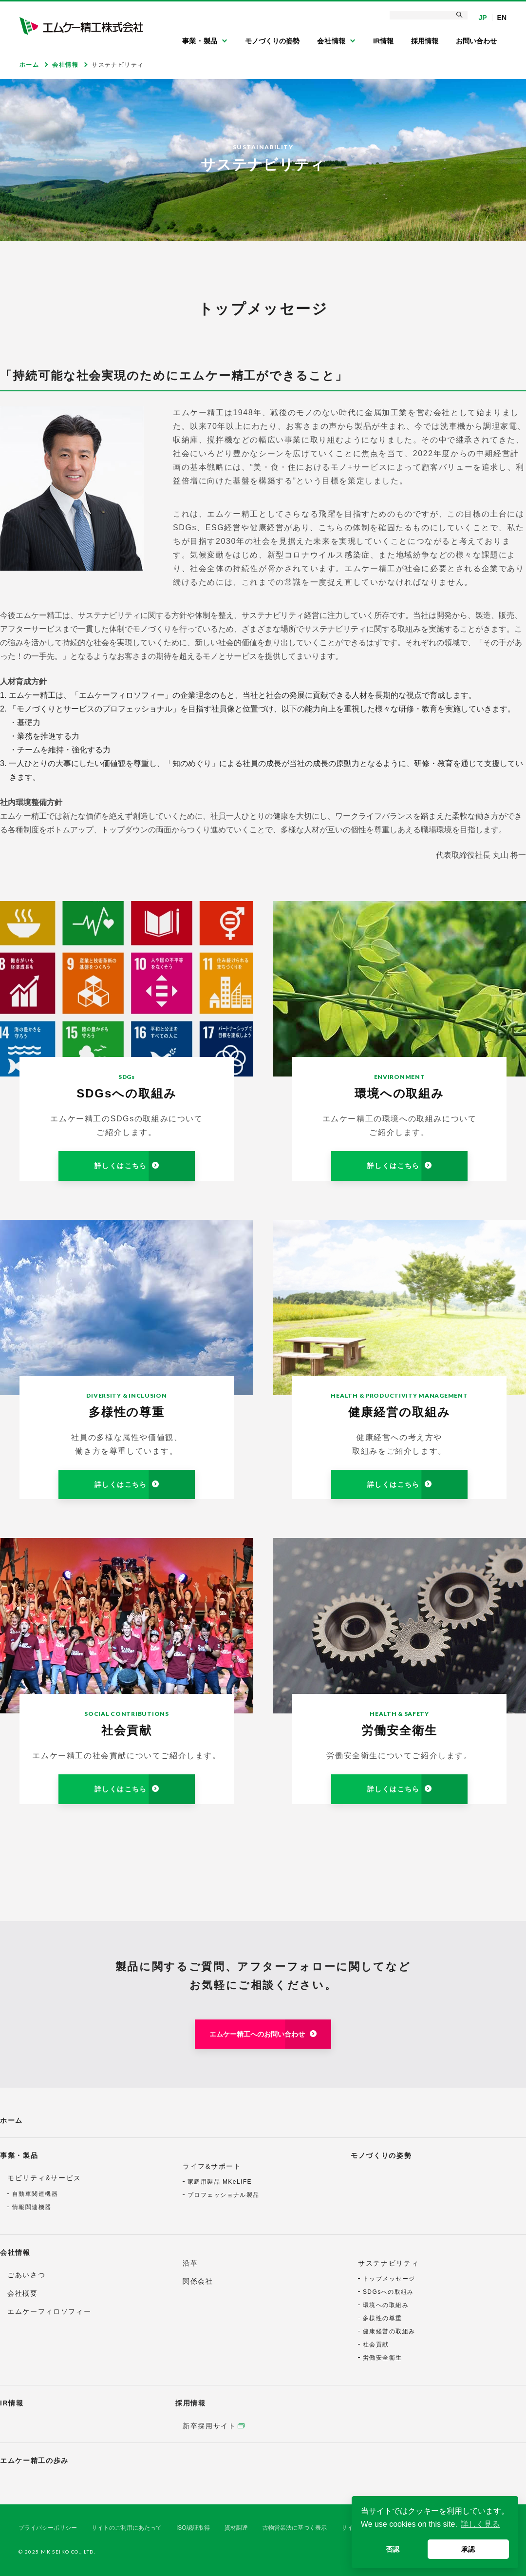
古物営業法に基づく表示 (295, 2527)
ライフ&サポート (212, 2166)
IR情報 (12, 2403)
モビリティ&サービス (44, 2178)
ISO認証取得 (193, 2527)
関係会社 (198, 2281)
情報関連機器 (32, 2207)
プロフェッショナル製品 (224, 2195)
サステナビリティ (388, 2263)
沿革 (190, 2263)
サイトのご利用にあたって (127, 2527)
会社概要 (22, 2293)
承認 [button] (468, 2549)
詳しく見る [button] (480, 2524)
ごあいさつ (26, 2275)
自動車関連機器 (35, 2194)
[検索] (429, 15)
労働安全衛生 (382, 2357)
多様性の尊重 (382, 2318)
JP (482, 17)
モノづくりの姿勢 (381, 2155)
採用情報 (190, 2403)
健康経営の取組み (389, 2331)
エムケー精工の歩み (34, 2460)
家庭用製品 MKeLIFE (220, 2181)
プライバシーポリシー (48, 2527)
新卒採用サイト (209, 2426)
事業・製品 (19, 2155)
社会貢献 (376, 2344)
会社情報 (15, 2252)
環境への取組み (386, 2305)
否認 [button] (392, 2549)
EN (502, 17)
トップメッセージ (389, 2278)
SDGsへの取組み (388, 2291)
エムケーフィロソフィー (49, 2311)
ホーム (11, 2120)
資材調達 (236, 2527)
